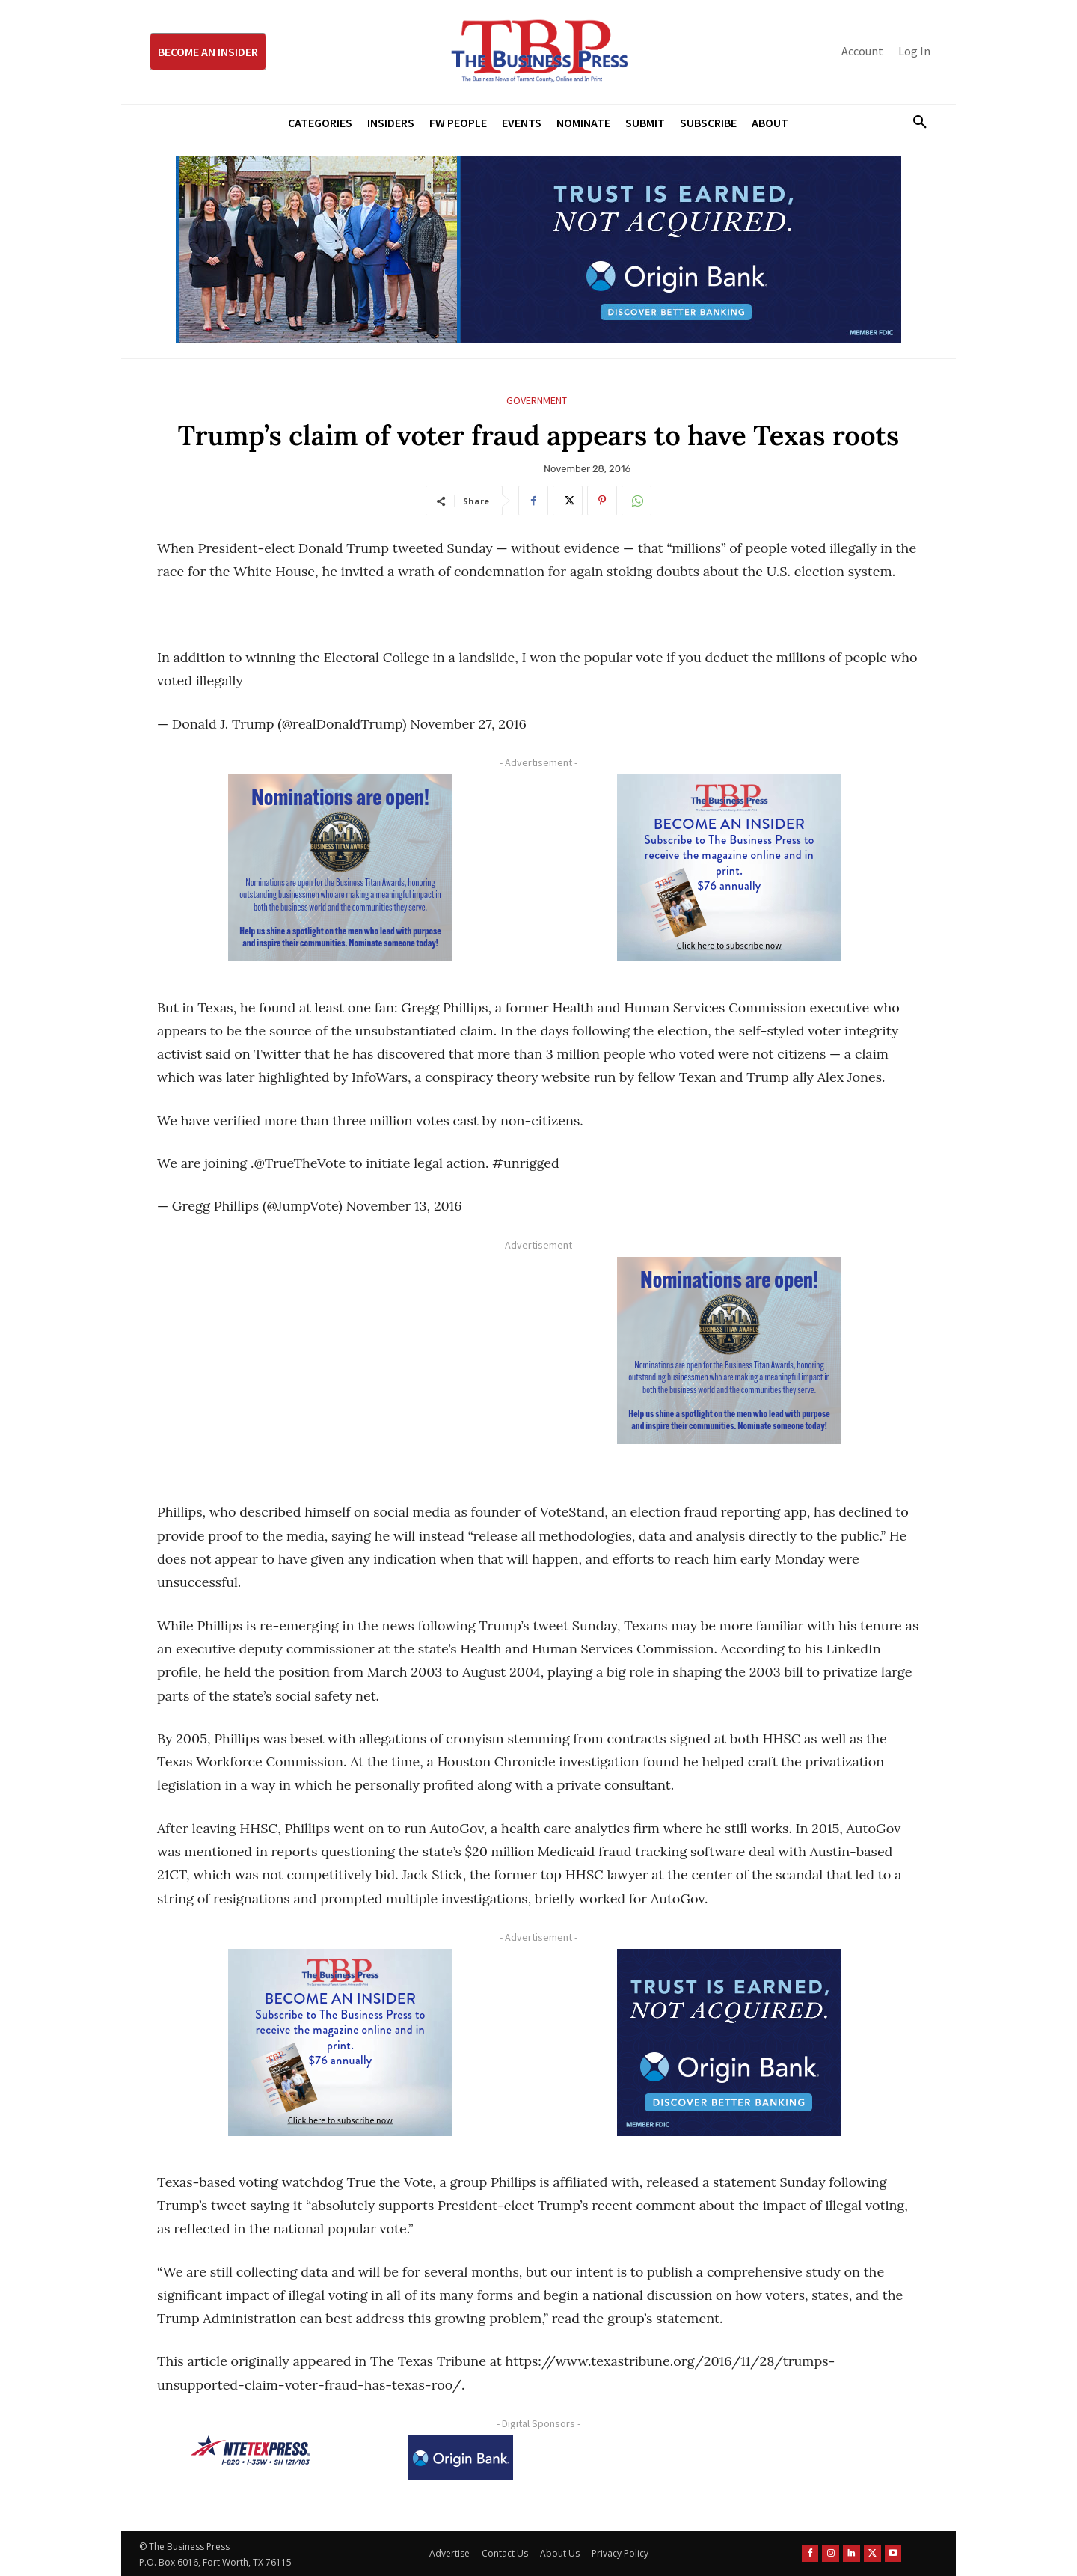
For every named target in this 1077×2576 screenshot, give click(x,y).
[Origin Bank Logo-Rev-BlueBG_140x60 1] (460, 2457)
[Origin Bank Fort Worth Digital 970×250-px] (538, 249)
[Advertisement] (340, 1361)
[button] (914, 123)
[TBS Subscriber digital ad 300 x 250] (729, 867)
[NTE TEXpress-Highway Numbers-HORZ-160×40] (250, 2450)
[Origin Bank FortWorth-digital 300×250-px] (729, 2042)
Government (536, 401)
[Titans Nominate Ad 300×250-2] (340, 867)
